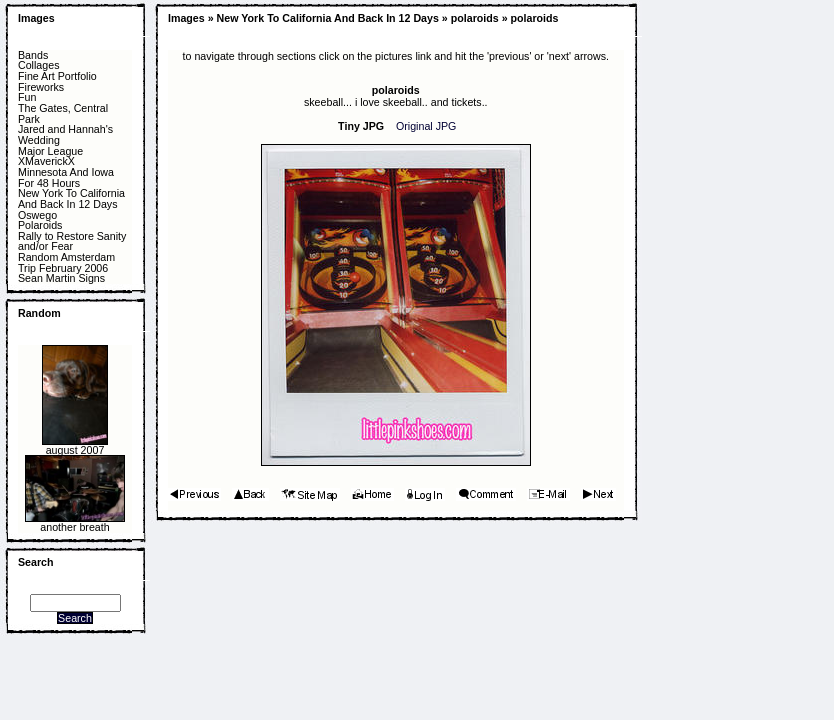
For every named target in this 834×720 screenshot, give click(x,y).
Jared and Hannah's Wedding (65, 134)
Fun (27, 97)
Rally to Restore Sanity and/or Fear (72, 241)
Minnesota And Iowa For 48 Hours (66, 177)
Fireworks (41, 87)
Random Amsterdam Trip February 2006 (66, 262)
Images (36, 18)
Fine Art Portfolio (57, 76)
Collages (38, 65)
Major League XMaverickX (50, 156)
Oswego (37, 215)
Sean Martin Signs (61, 278)
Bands (33, 55)
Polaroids (40, 225)
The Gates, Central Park (63, 113)
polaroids (475, 18)
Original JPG (426, 126)
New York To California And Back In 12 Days (71, 198)
